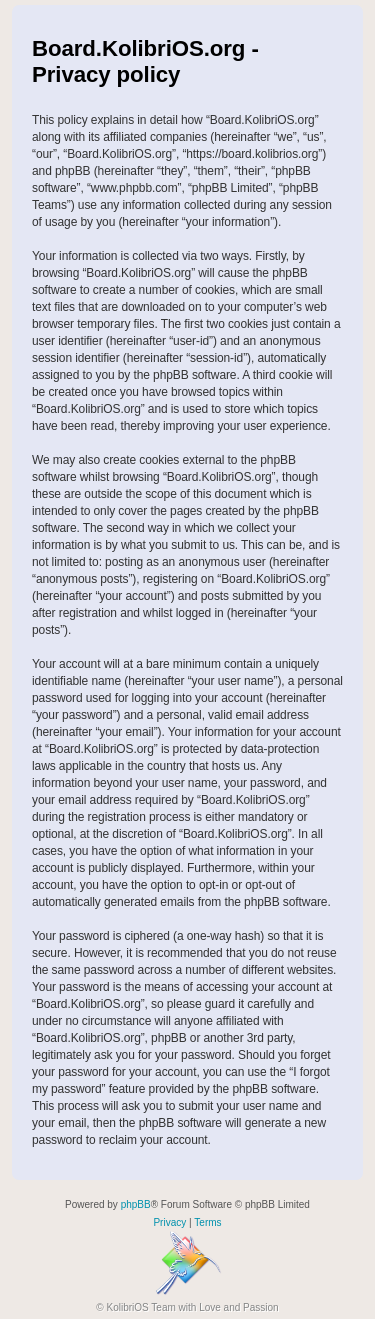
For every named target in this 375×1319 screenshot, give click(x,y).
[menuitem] (169, 1223)
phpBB (136, 1204)
